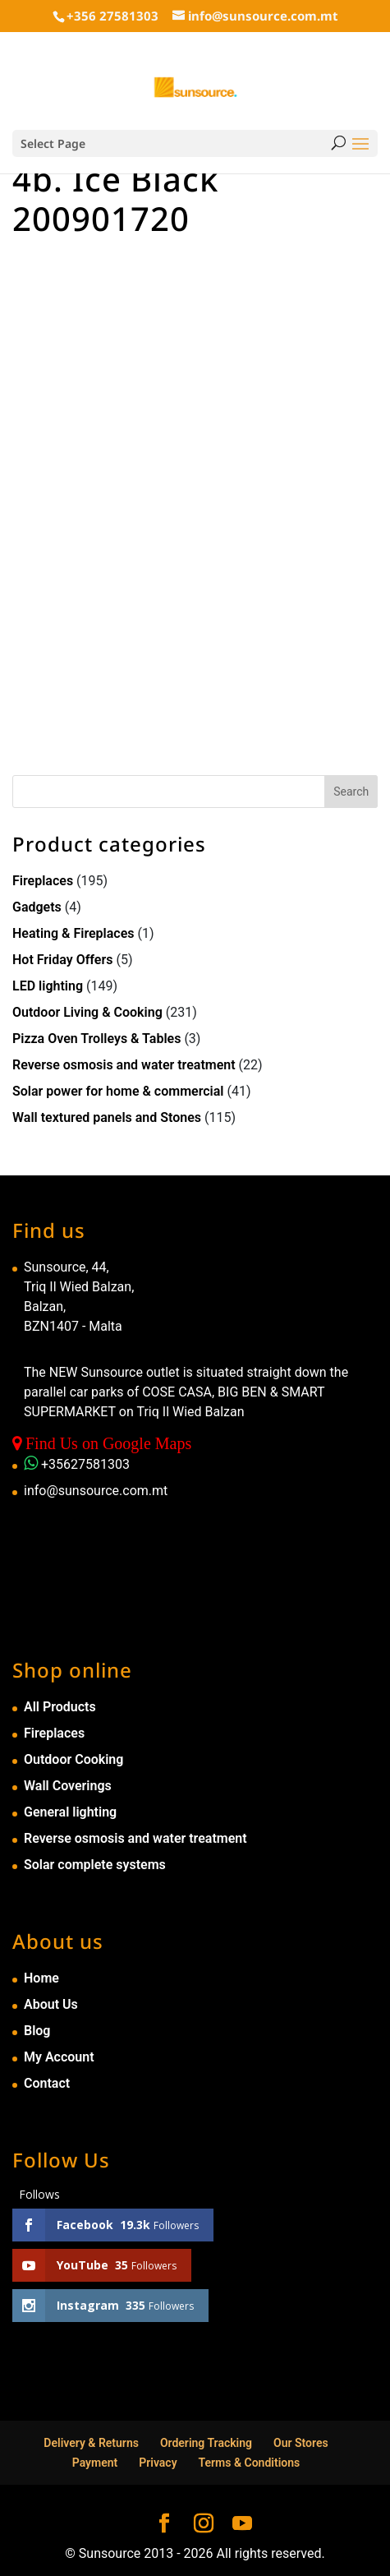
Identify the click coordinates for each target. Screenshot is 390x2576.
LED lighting (47, 986)
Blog (37, 2030)
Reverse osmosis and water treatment (124, 1065)
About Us (51, 2004)
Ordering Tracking (206, 2442)
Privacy (158, 2462)
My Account (59, 2057)
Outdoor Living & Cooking (87, 1012)
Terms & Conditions (250, 2462)
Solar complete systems (95, 1864)
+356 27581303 (112, 15)
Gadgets (37, 907)
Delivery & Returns (91, 2442)
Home (41, 1978)
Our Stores (300, 2442)
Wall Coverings (68, 1786)
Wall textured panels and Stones (106, 1117)
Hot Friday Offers (62, 959)
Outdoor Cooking (73, 1759)
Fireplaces (42, 881)
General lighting (70, 1812)
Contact (47, 2083)
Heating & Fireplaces (73, 933)
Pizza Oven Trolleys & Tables (96, 1038)
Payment (95, 2462)
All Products (60, 1707)
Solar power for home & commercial (118, 1091)
